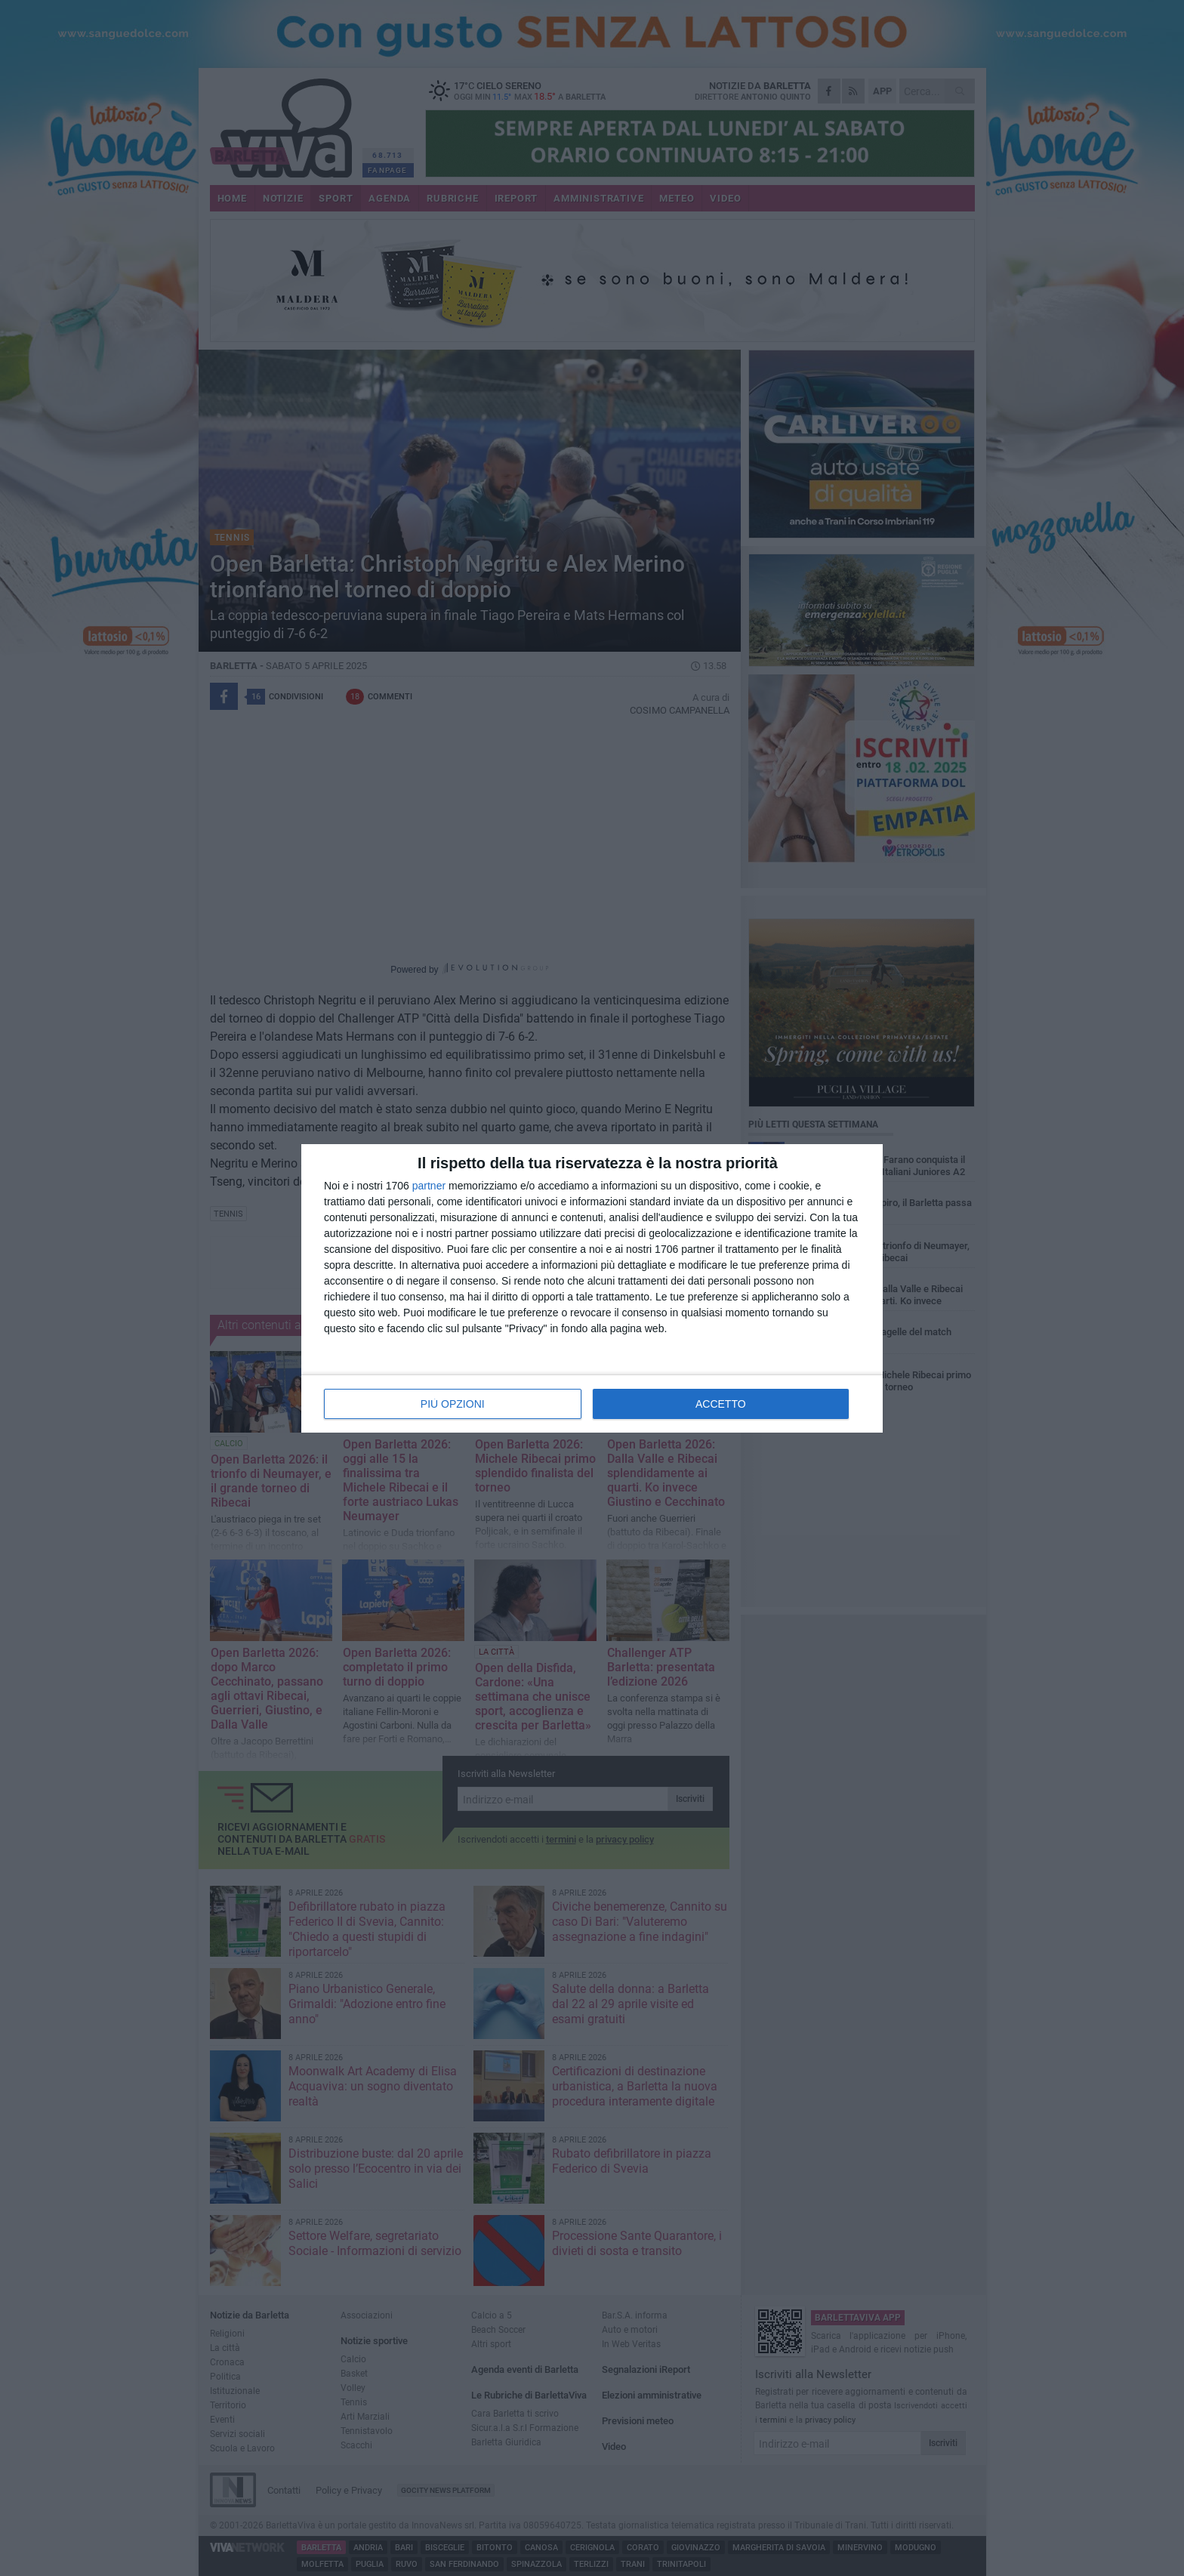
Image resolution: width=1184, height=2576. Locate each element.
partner (429, 1185)
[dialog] (592, 1288)
